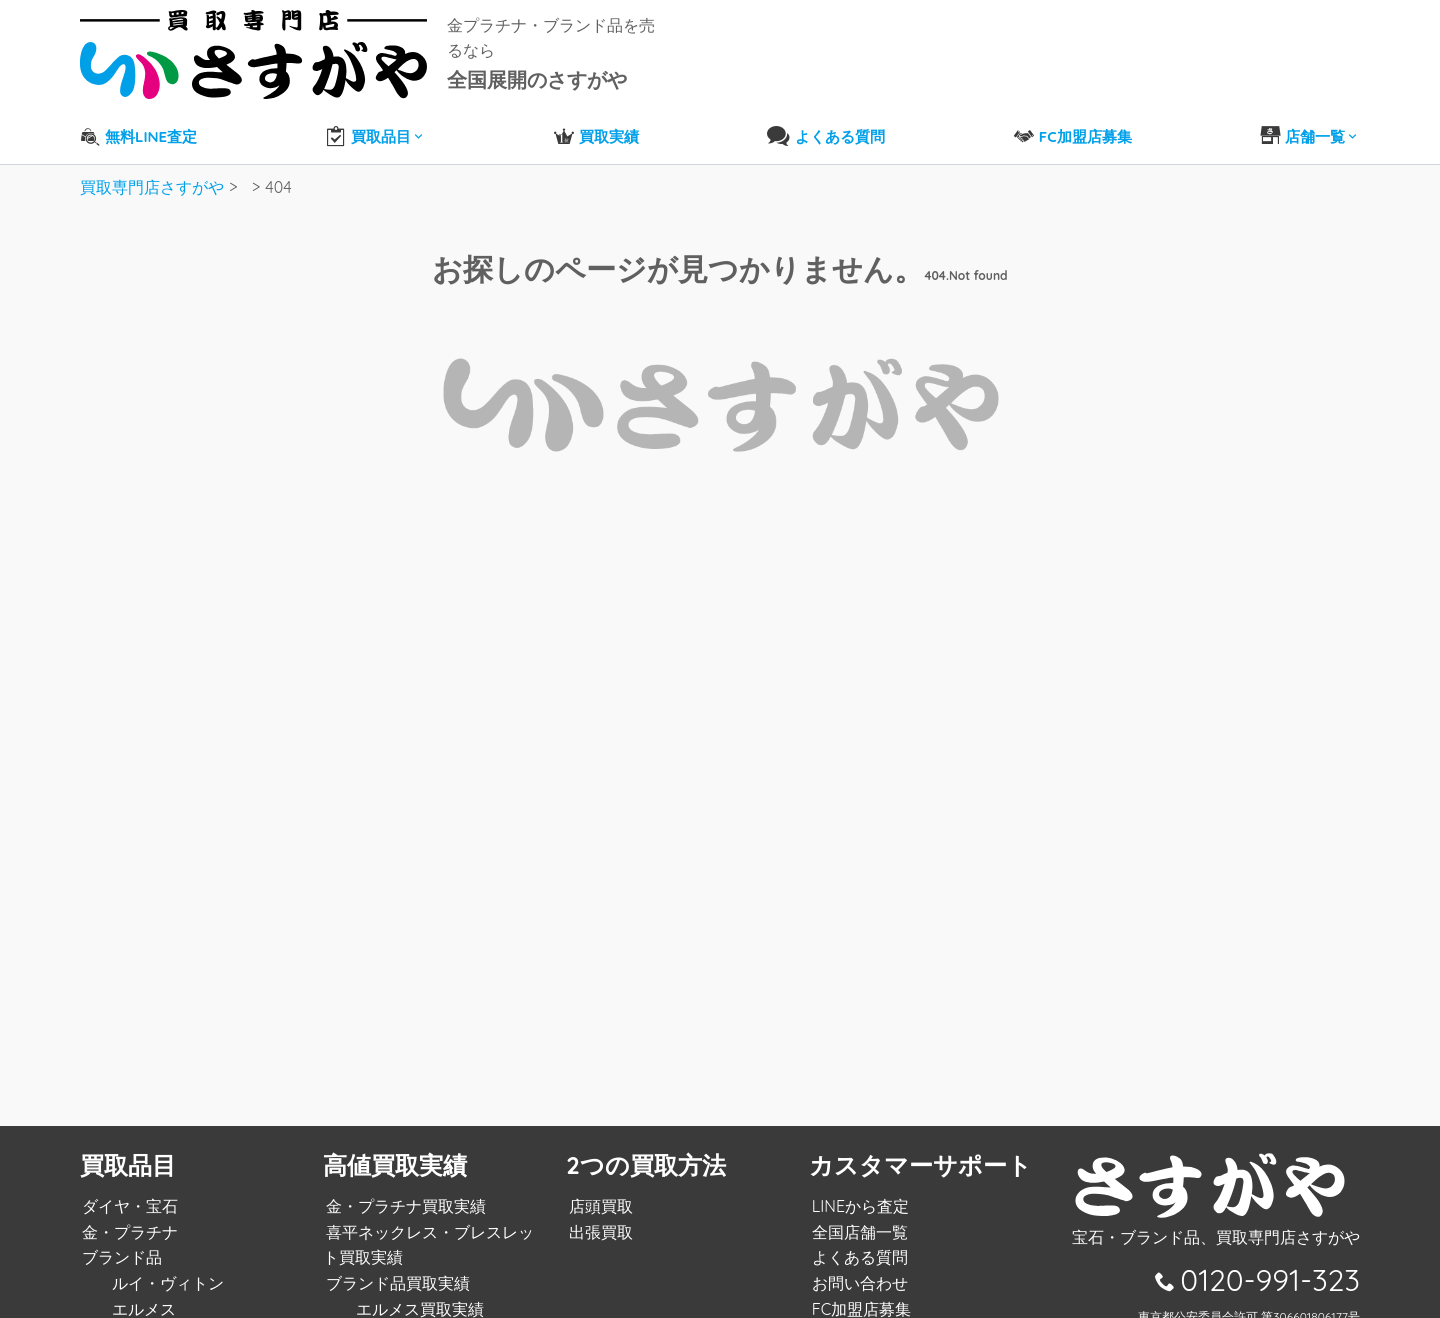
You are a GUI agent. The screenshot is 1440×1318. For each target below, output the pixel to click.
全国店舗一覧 (857, 1216)
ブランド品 (120, 1242)
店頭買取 (598, 1191)
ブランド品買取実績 (395, 1268)
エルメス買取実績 (417, 1293)
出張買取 (598, 1216)
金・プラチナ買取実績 (403, 1191)
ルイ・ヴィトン (166, 1268)
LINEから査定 (857, 1191)
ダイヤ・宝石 (128, 1191)
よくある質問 (857, 1242)
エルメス (142, 1293)
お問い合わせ (857, 1268)
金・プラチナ (128, 1216)
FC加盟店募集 (858, 1293)
